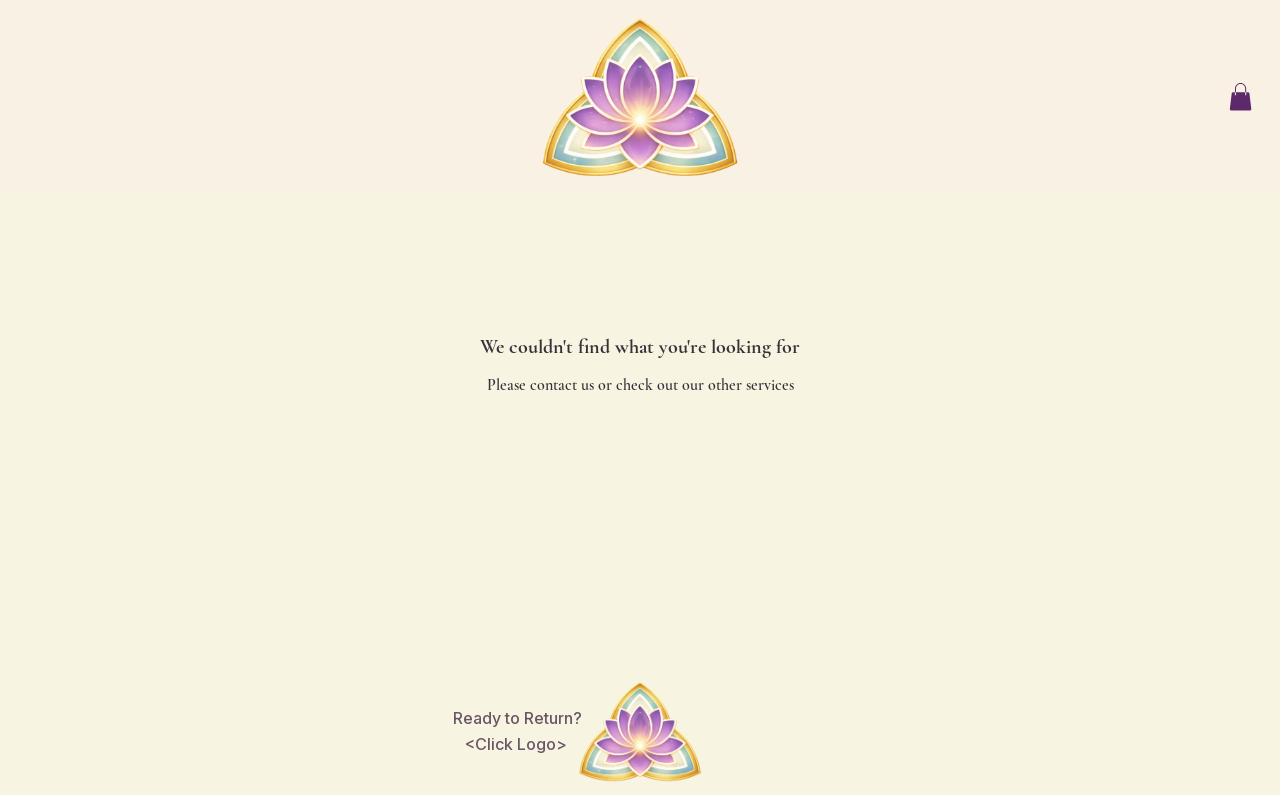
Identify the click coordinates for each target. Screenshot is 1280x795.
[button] (1240, 96)
